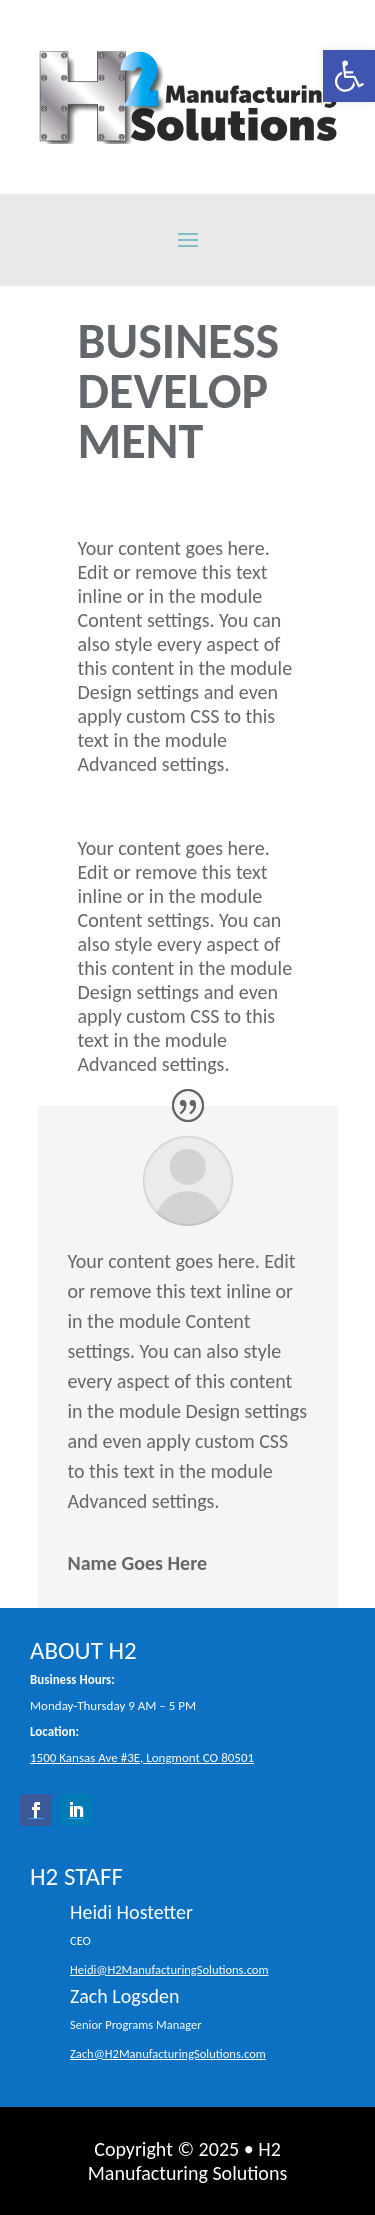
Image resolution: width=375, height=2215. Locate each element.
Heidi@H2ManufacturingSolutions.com (169, 1969)
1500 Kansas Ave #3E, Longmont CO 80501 (142, 1757)
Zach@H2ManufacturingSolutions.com (168, 2053)
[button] (349, 76)
